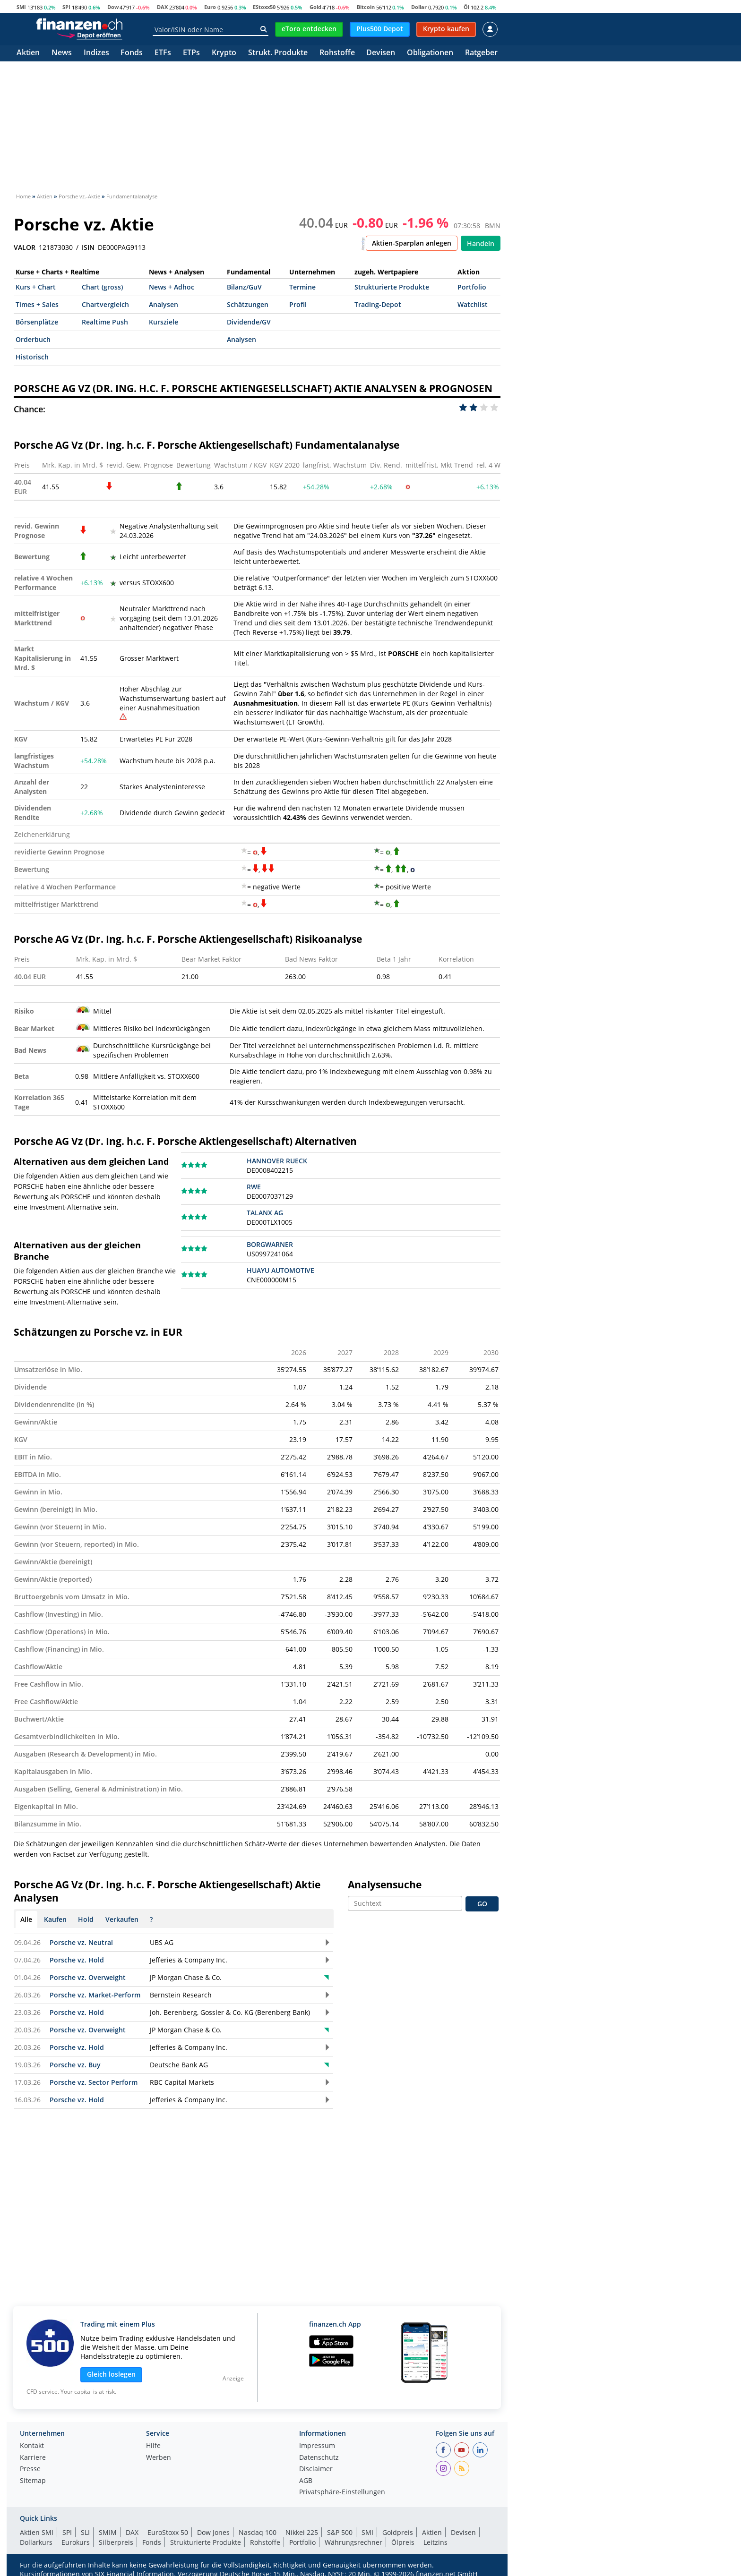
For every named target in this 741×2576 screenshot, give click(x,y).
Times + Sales (37, 304)
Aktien (28, 53)
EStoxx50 (264, 6)
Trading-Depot (377, 304)
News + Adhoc (171, 286)
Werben (158, 2458)
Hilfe (153, 2446)
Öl (466, 6)
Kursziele (163, 321)
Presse (30, 2469)
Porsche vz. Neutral (81, 1942)
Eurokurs (75, 2542)
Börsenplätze (37, 321)
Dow (113, 6)
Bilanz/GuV (244, 286)
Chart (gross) (102, 286)
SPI (66, 6)
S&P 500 (340, 2532)
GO (482, 1903)
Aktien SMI (36, 2532)
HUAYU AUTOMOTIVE (280, 1270)
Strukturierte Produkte (391, 286)
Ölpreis (402, 2542)
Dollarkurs (36, 2542)
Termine (302, 286)
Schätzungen (247, 304)
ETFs (163, 53)
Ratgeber (481, 53)
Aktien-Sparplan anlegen (411, 243)
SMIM (108, 2532)
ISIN (88, 247)
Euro (210, 6)
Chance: (29, 409)
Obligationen (430, 53)
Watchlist (472, 304)
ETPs (191, 53)
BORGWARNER (270, 1244)
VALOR (24, 247)
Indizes (96, 53)
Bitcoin (366, 6)
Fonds (132, 53)
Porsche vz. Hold (77, 1959)
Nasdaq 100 (257, 2532)
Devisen (380, 53)
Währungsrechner (353, 2542)
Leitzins (435, 2542)
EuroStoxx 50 (167, 2532)
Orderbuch (33, 339)
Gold (315, 6)
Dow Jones (213, 2532)
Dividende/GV (249, 321)
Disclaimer (316, 2469)
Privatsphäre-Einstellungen (342, 2492)
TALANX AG (265, 1212)
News (62, 53)
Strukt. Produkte (278, 53)
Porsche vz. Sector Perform (94, 2082)
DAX (162, 6)
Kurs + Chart (36, 286)
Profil (298, 304)
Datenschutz (319, 2458)
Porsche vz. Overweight (88, 1977)
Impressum (317, 2446)
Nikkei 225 (301, 2532)
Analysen (163, 304)
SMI (21, 6)
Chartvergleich (105, 304)
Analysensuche (385, 1884)
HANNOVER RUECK (277, 1160)
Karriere (33, 2458)
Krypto (224, 53)
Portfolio (471, 286)
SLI (85, 2532)
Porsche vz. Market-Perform (95, 1994)
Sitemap (33, 2481)
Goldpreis (397, 2532)
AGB (305, 2481)
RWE (254, 1186)
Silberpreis (116, 2542)
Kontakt (32, 2446)
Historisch (32, 356)
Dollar (419, 6)
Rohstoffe (337, 53)
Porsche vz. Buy (75, 2064)
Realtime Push (105, 321)
